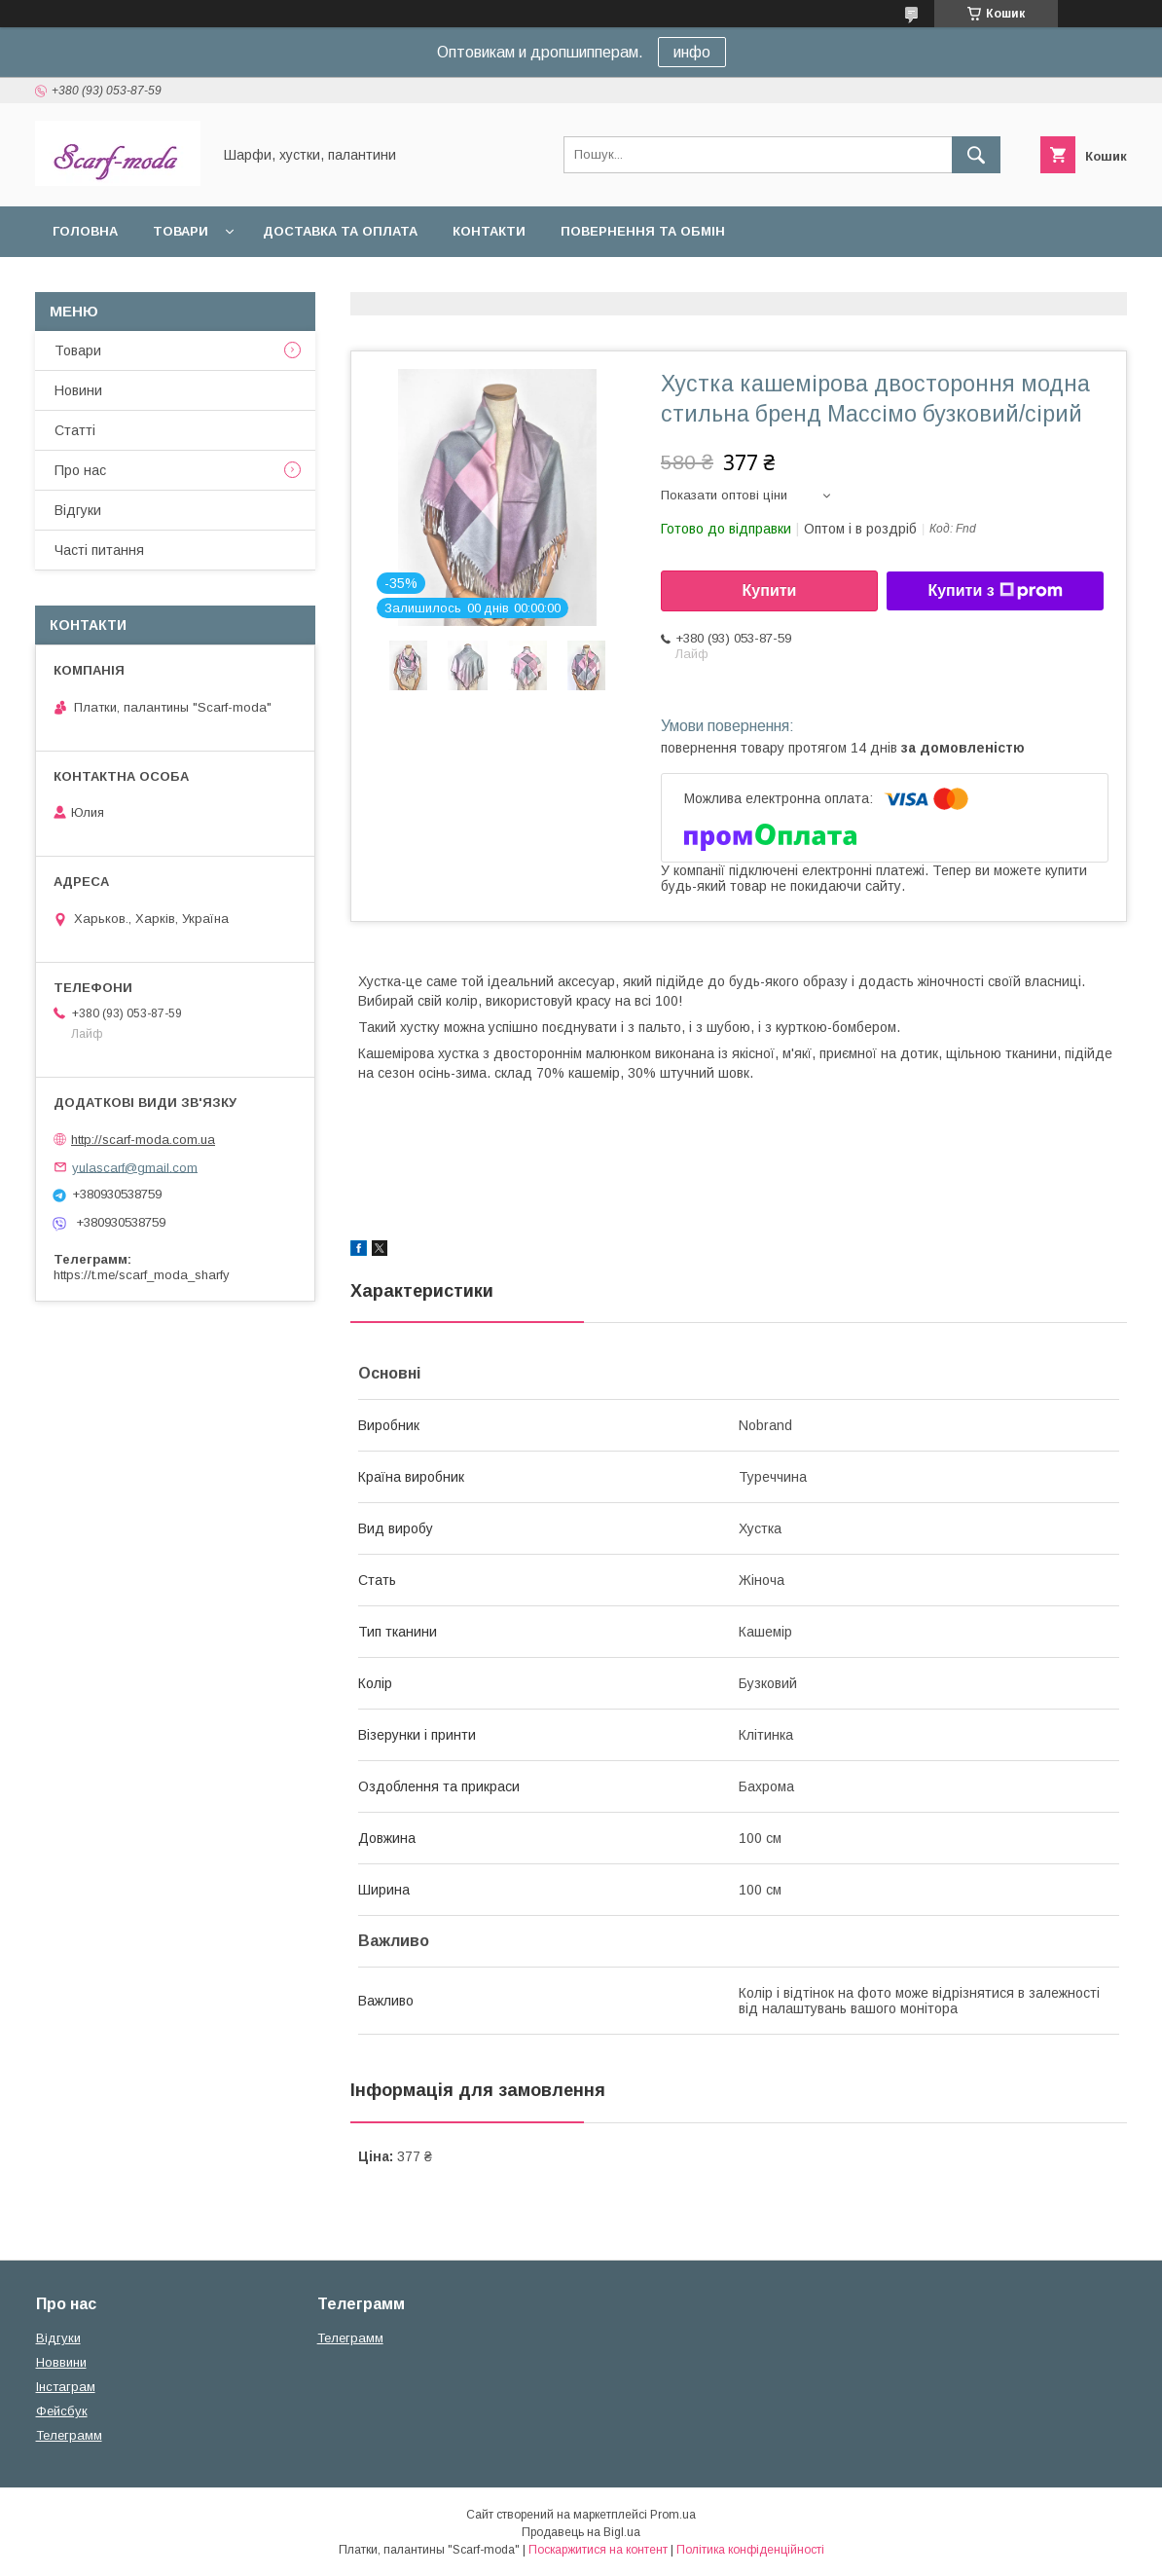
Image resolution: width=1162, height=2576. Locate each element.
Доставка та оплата (340, 231)
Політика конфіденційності (750, 2550)
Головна (85, 231)
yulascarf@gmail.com (135, 1166)
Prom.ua (673, 2514)
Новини (78, 390)
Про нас (80, 470)
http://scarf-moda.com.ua (143, 1139)
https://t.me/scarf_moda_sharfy (142, 1275)
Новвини (61, 2362)
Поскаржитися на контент (598, 2550)
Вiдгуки (77, 510)
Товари (180, 231)
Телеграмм (69, 2435)
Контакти (489, 231)
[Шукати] (976, 154)
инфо (691, 52)
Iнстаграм (65, 2386)
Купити (770, 590)
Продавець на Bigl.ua (581, 2532)
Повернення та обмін (643, 231)
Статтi (74, 430)
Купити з (994, 591)
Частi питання (99, 550)
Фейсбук (62, 2411)
